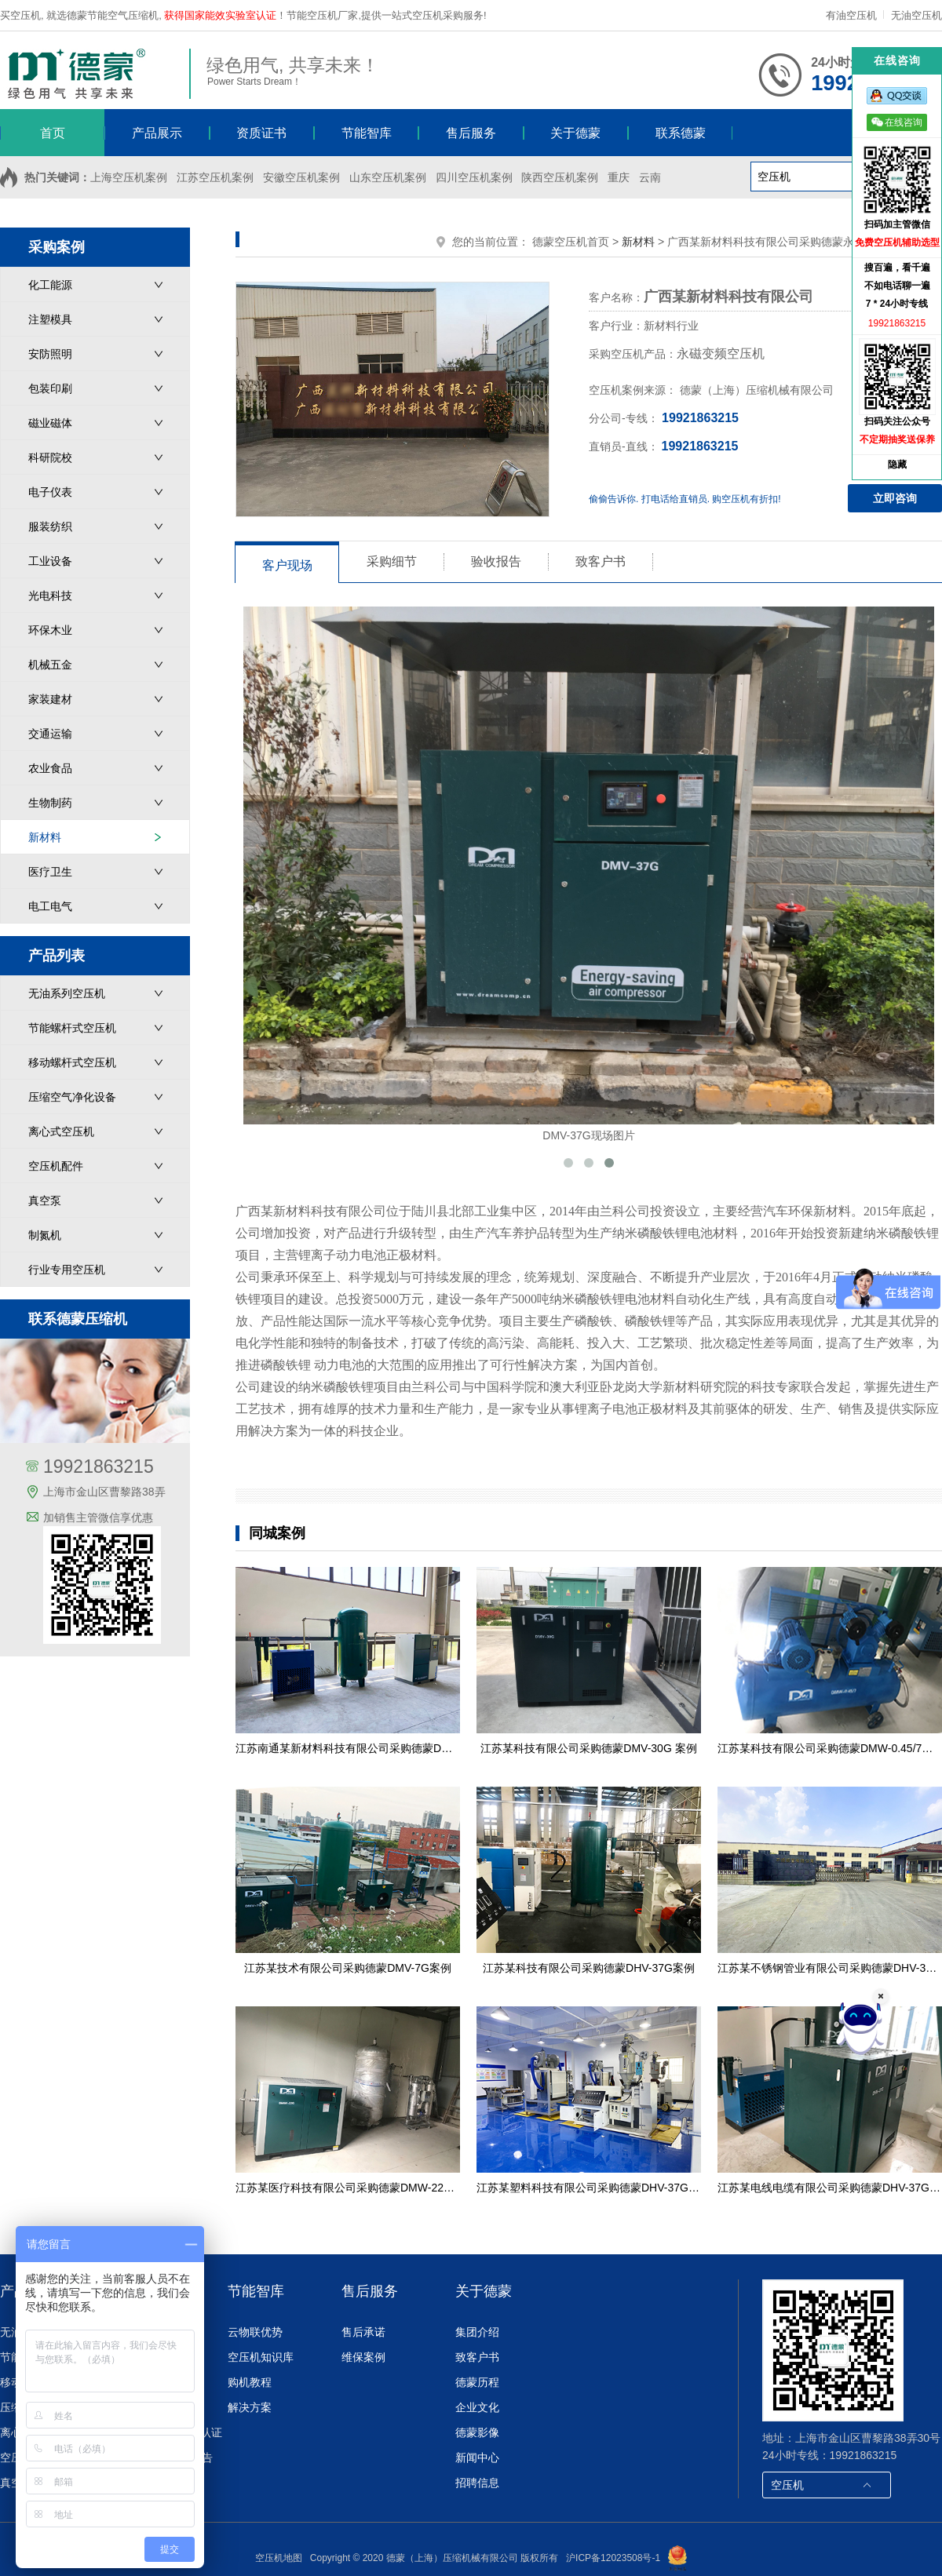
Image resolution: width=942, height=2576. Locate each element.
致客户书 (477, 2357)
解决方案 (250, 2407)
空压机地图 (278, 2557)
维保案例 (363, 2357)
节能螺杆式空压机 (72, 1028)
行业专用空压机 (66, 1269)
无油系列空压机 (66, 993)
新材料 (44, 837)
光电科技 (50, 595)
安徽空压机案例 (301, 177)
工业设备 (50, 561)
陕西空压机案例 (559, 177)
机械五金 (50, 664)
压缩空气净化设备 (72, 1097)
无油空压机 (916, 15)
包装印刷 (50, 388)
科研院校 (50, 457)
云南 (650, 177)
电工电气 (50, 906)
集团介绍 (477, 2332)
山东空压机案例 (387, 177)
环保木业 (50, 630)
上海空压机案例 (128, 177)
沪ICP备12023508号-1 (613, 2557)
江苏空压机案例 (215, 177)
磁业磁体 (50, 423)
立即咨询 (895, 498)
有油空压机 (853, 15)
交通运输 (50, 733)
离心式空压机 (61, 1131)
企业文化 (477, 2407)
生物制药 (50, 802)
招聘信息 (477, 2482)
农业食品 (50, 768)
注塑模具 (50, 319)
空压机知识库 (261, 2357)
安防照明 (50, 354)
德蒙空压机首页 (570, 241)
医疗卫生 (50, 871)
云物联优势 (255, 2332)
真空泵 (44, 1200)
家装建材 (50, 699)
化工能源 (50, 285)
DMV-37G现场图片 (588, 874)
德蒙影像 (477, 2432)
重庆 (619, 177)
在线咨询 (896, 122)
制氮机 (44, 1235)
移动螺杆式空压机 (72, 1062)
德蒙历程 (477, 2382)
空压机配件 (55, 1166)
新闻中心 (477, 2457)
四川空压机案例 (474, 177)
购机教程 (250, 2382)
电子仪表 (50, 492)
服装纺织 (50, 526)
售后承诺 (363, 2332)
